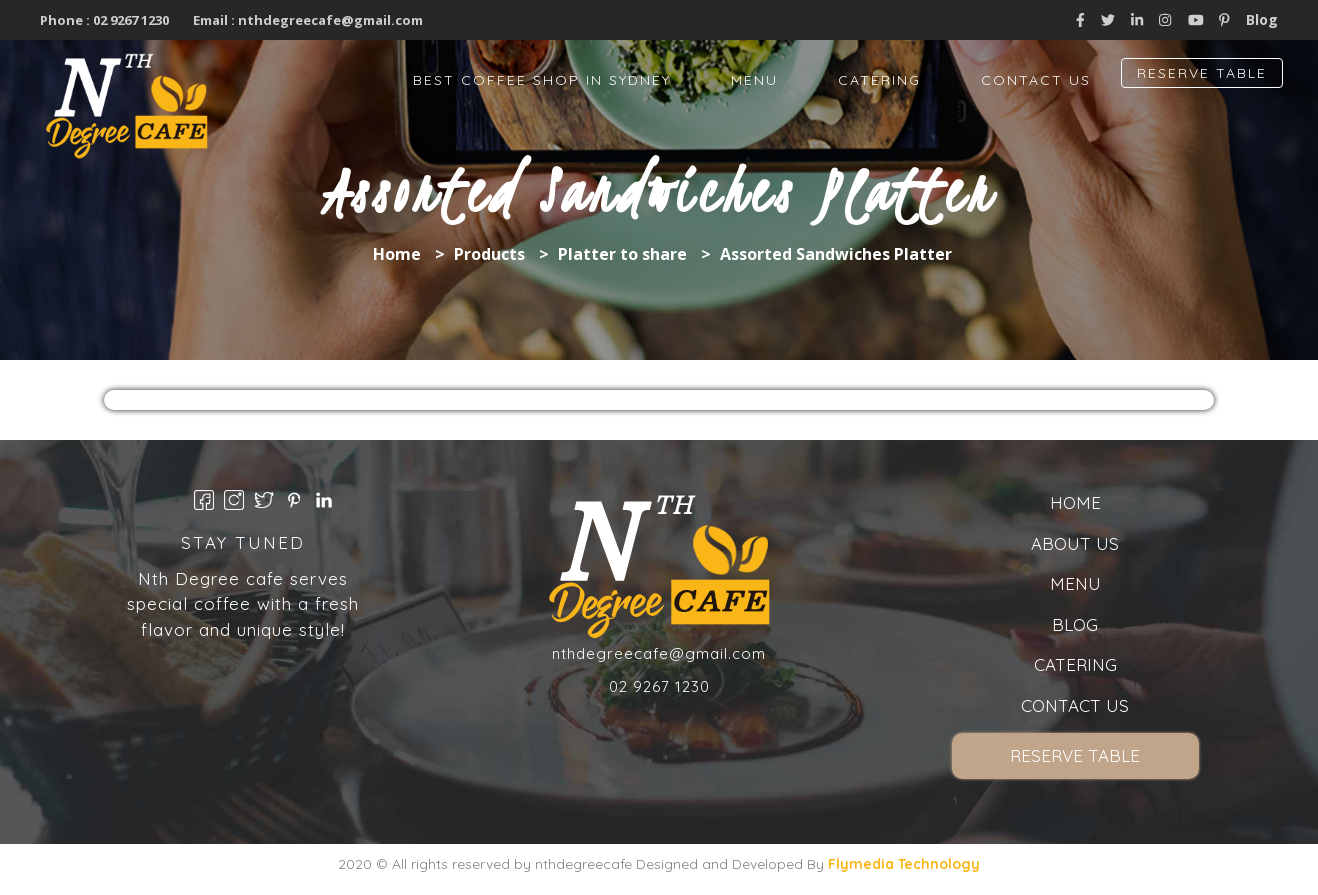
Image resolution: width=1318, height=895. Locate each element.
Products (489, 254)
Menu (754, 80)
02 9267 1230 (129, 20)
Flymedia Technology (904, 864)
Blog (1262, 19)
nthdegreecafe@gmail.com (330, 20)
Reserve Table (1202, 73)
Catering (879, 80)
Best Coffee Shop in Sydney (542, 80)
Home (397, 254)
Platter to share (622, 254)
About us (1075, 543)
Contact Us (1036, 80)
